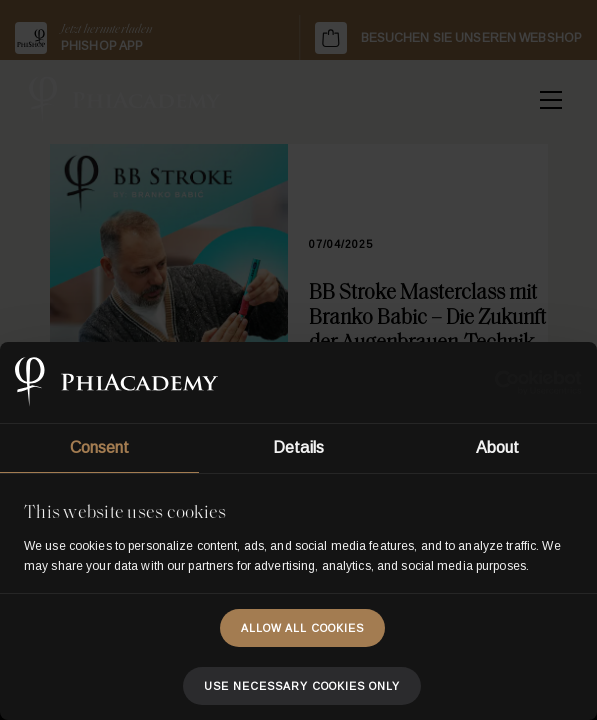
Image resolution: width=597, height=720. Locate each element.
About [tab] (498, 447)
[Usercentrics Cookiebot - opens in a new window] (494, 383)
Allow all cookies (302, 628)
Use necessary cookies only (302, 686)
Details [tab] (298, 447)
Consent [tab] (100, 447)
